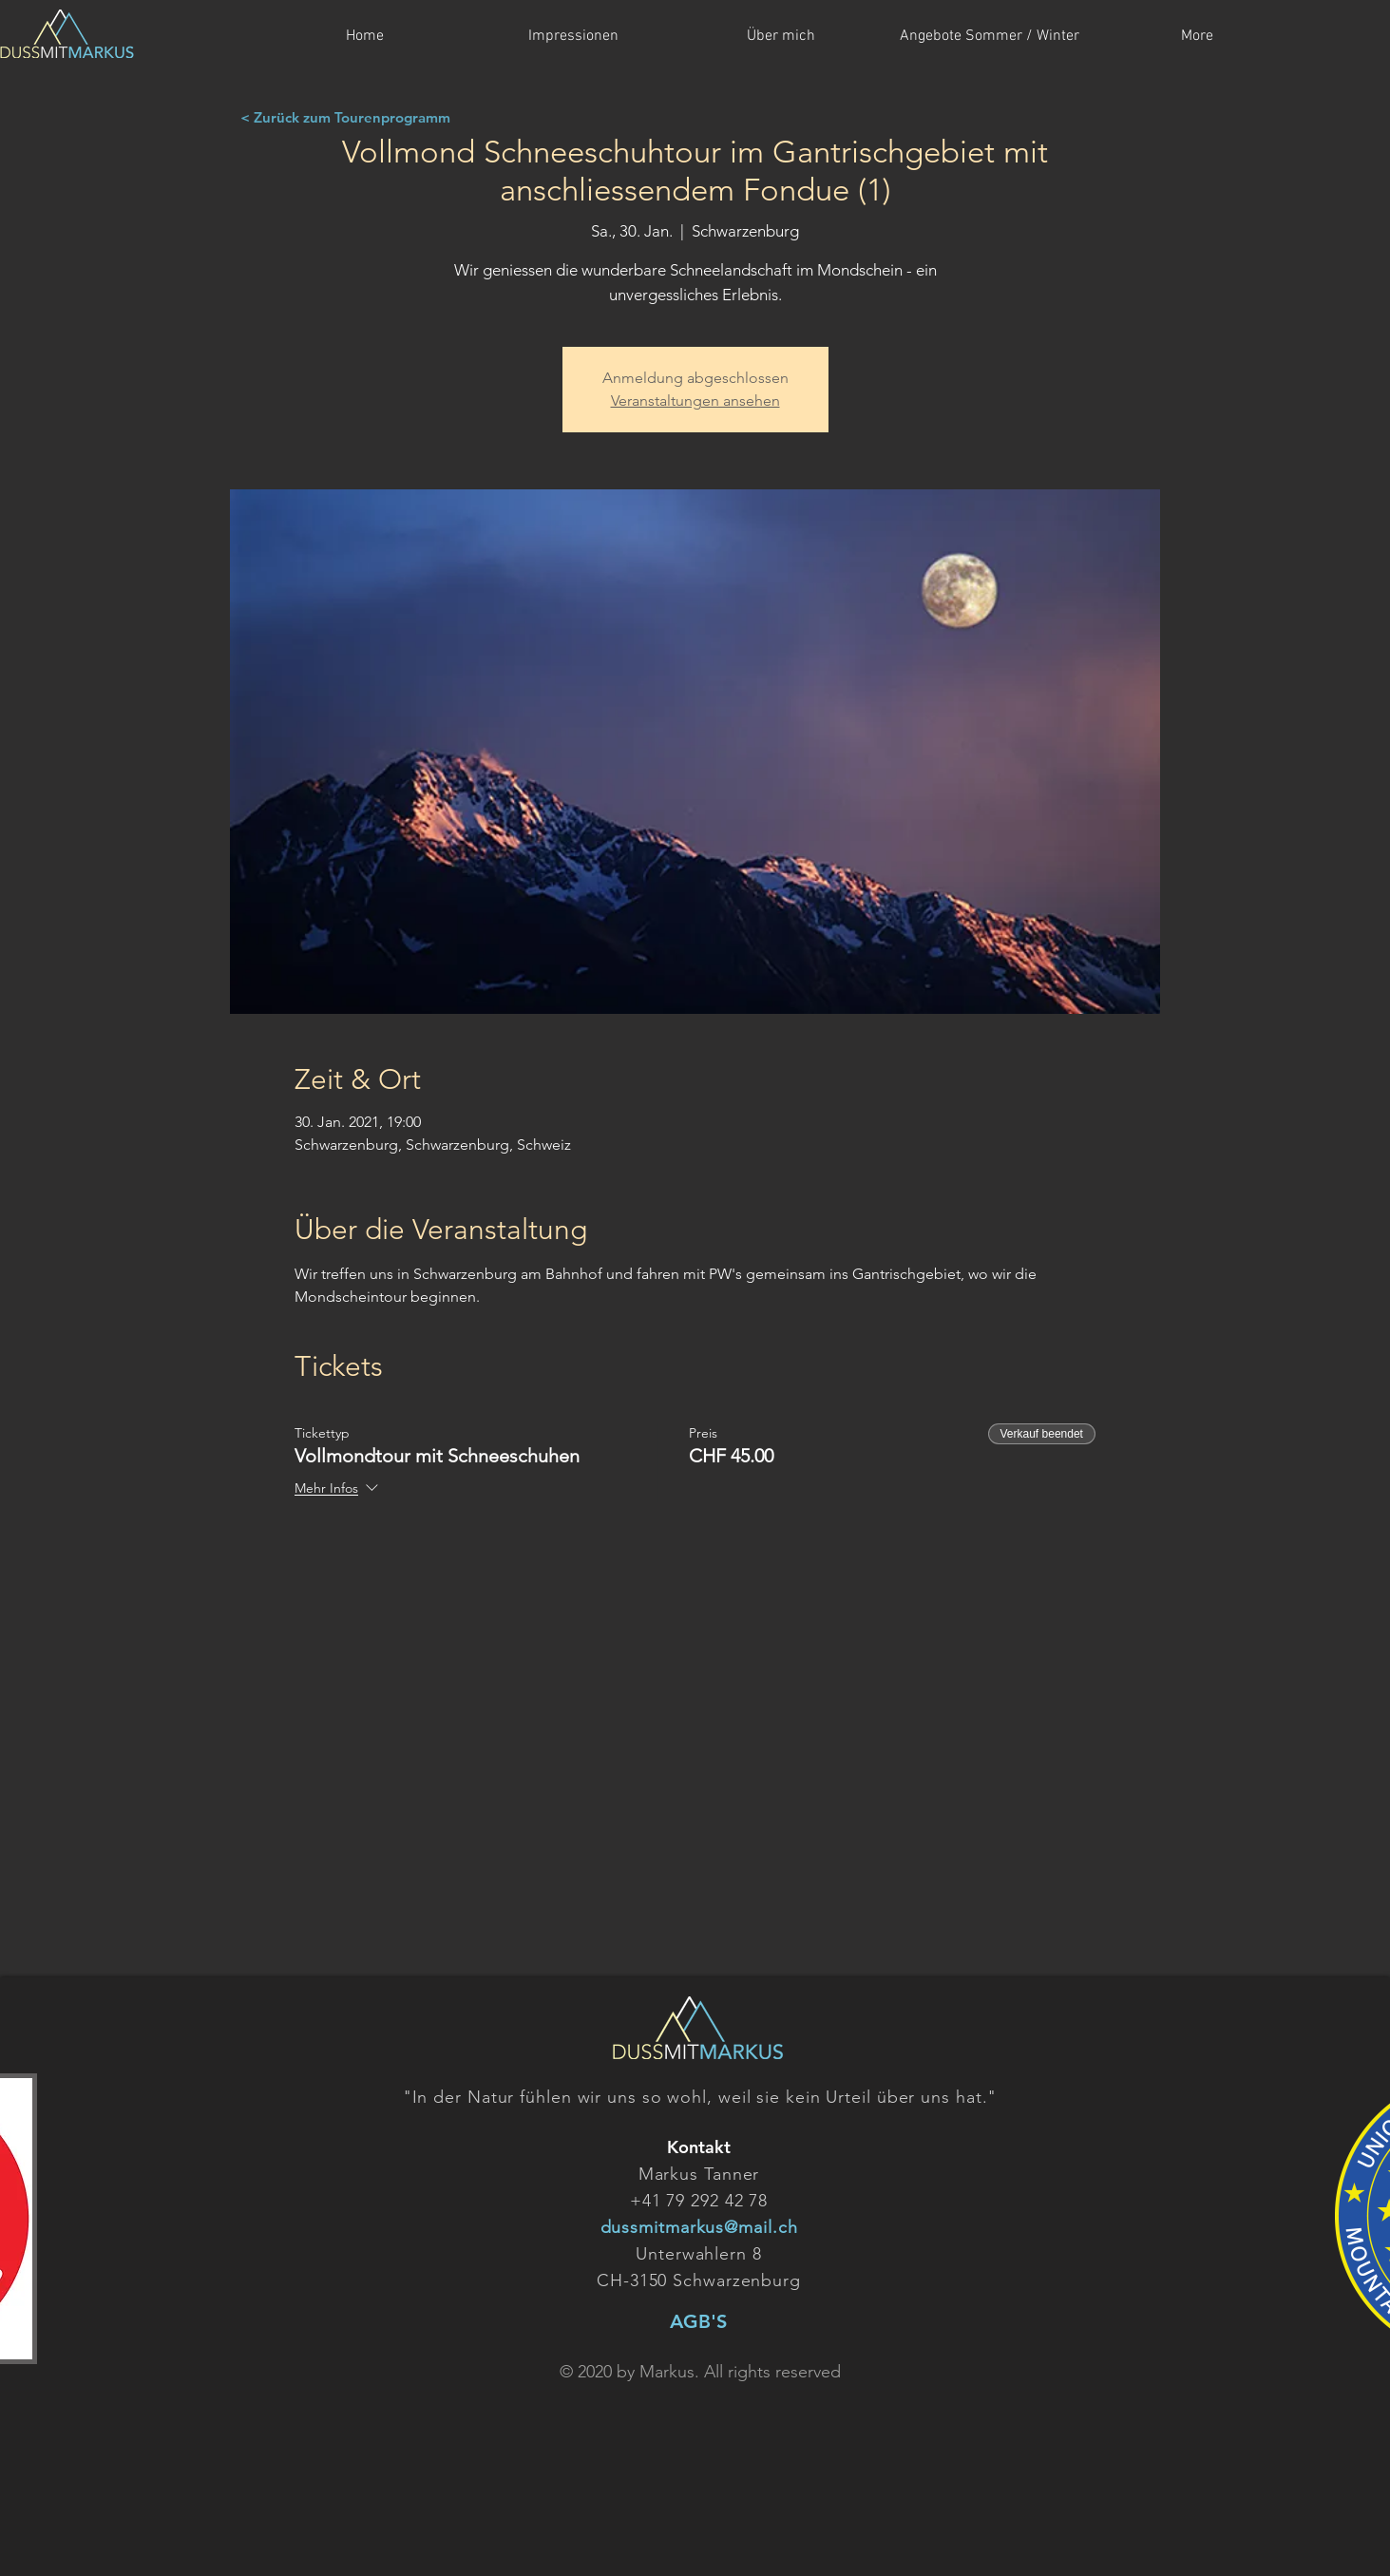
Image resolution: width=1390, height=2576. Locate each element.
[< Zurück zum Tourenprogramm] (345, 116)
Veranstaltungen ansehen (695, 400)
